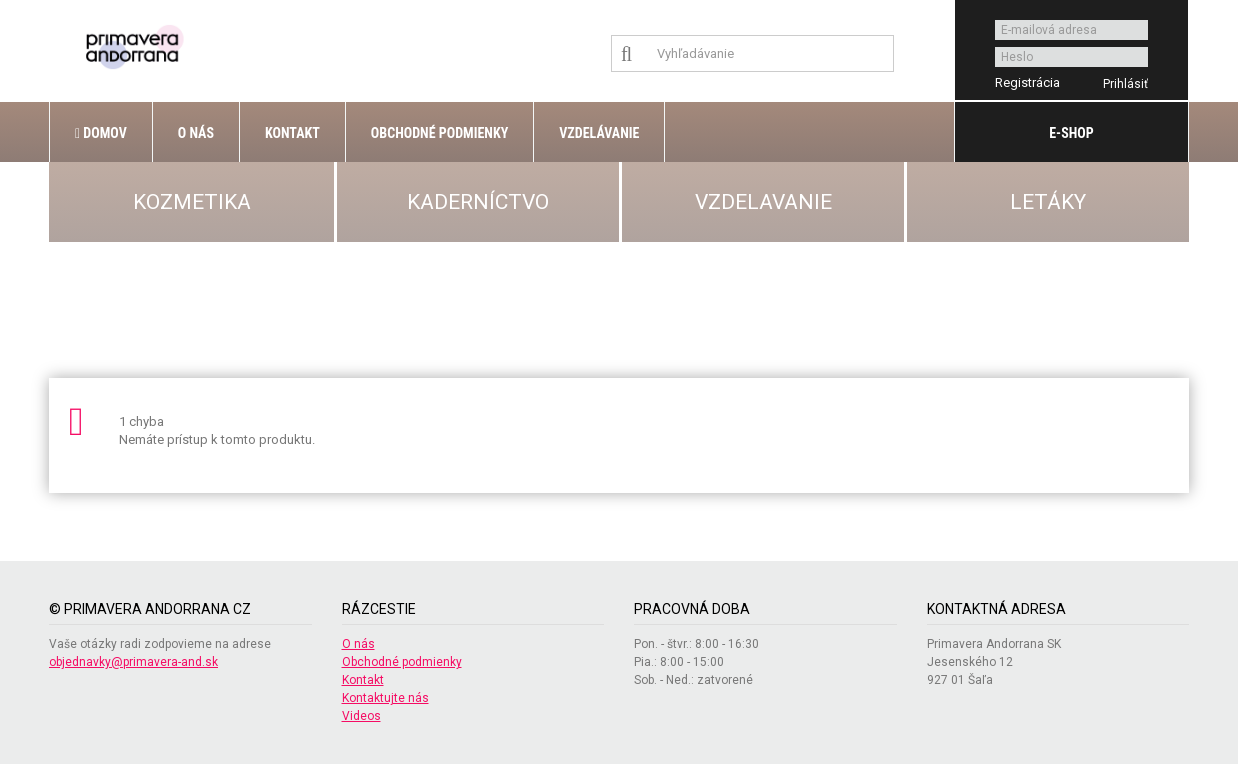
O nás (196, 133)
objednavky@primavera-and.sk (133, 662)
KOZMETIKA (192, 202)
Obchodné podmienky (439, 133)
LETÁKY (1048, 202)
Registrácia (1027, 82)
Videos (361, 716)
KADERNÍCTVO (478, 202)
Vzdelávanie (599, 133)
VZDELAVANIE (763, 202)
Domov (101, 133)
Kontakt (292, 133)
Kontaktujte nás (385, 698)
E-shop (1071, 133)
